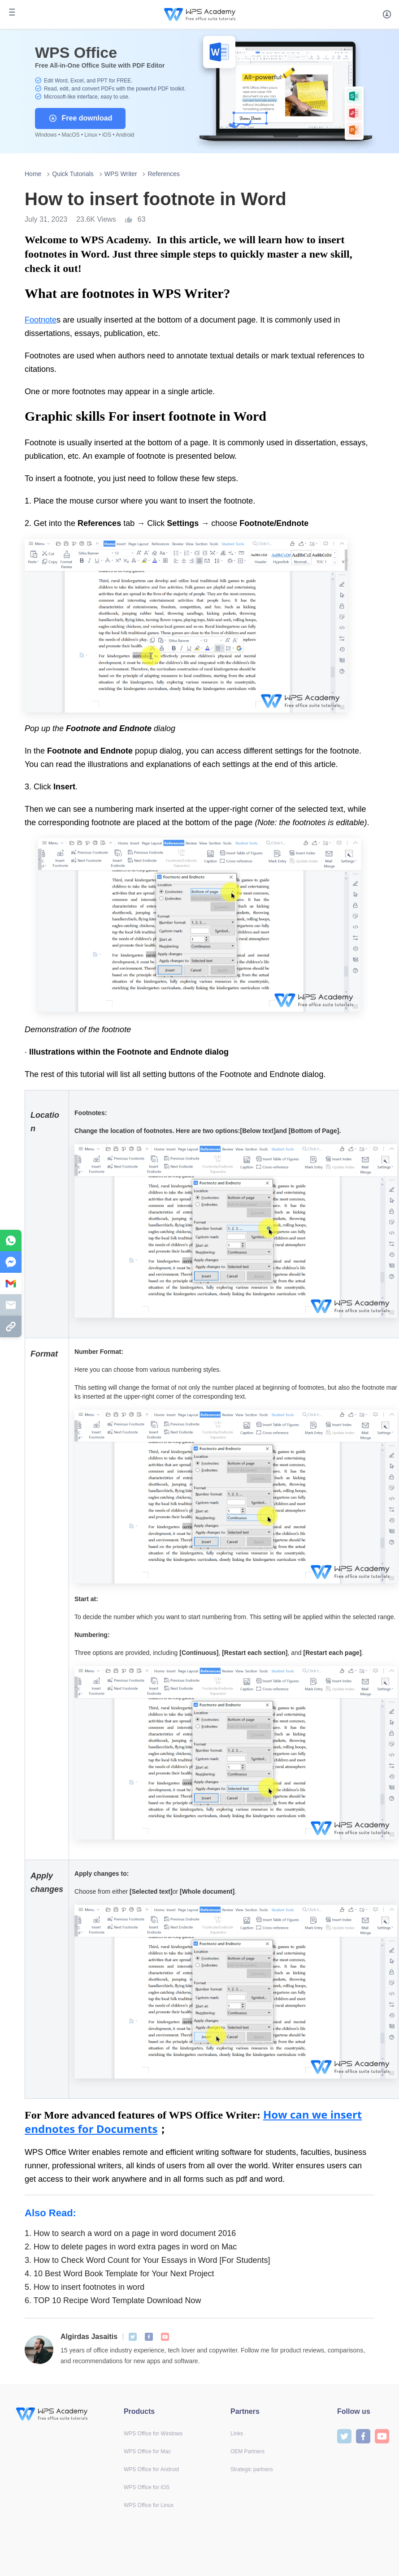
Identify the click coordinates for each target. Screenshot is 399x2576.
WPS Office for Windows (153, 2433)
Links (236, 2433)
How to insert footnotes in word (84, 2287)
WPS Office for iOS (146, 2487)
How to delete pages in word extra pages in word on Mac (131, 2246)
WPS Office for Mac (147, 2451)
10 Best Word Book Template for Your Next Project (119, 2273)
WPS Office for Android (151, 2469)
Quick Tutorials (73, 173)
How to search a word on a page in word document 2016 (130, 2233)
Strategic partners (251, 2469)
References (163, 173)
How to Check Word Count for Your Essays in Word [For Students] (147, 2260)
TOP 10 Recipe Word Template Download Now (113, 2300)
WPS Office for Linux (148, 2505)
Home (33, 173)
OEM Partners (247, 2451)
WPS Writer (120, 173)
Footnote (40, 319)
